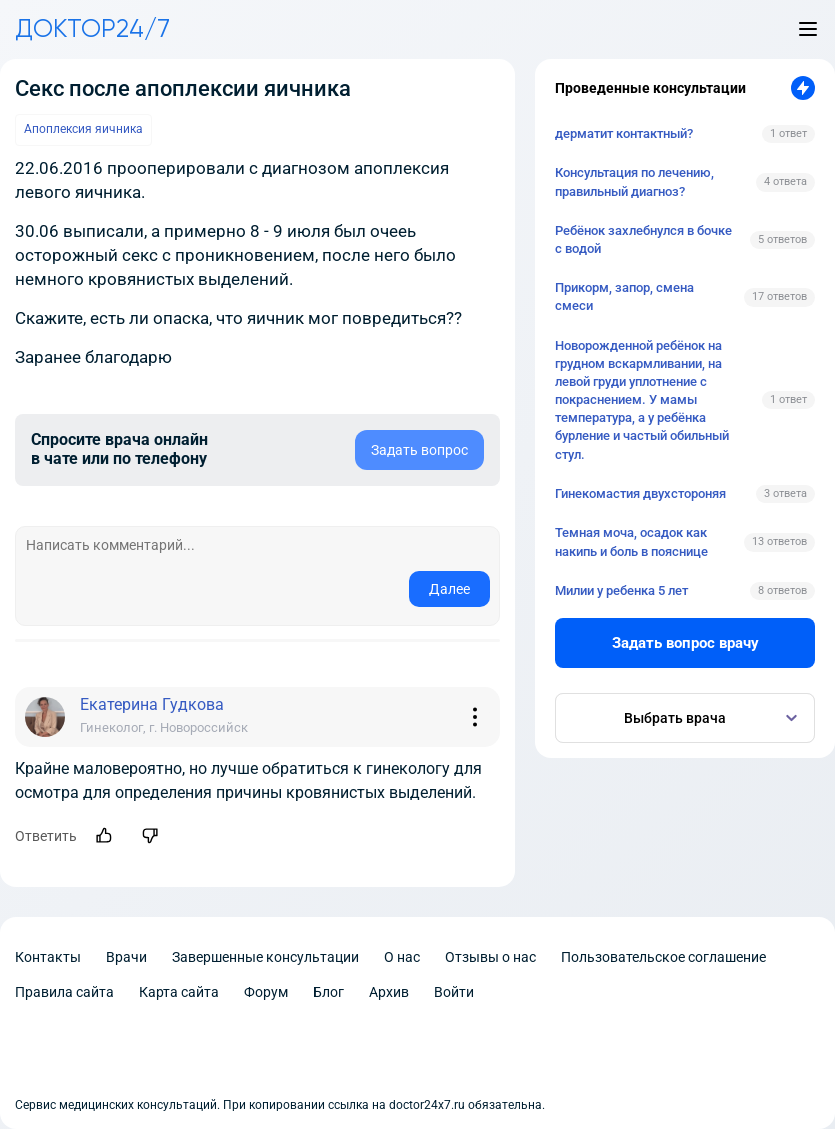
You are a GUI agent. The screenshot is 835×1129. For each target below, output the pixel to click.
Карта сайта (179, 992)
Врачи (126, 957)
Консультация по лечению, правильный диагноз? (634, 181)
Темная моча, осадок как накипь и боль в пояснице (631, 541)
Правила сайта (64, 992)
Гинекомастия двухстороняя (640, 493)
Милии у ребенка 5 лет (621, 590)
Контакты (48, 957)
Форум (266, 992)
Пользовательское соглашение (663, 957)
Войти (454, 992)
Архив (389, 992)
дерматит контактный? (624, 133)
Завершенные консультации (265, 957)
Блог (328, 992)
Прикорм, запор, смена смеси (624, 296)
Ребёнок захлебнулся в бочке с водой (643, 239)
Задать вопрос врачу (685, 643)
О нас (402, 957)
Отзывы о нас (490, 957)
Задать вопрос (419, 450)
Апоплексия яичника (83, 129)
